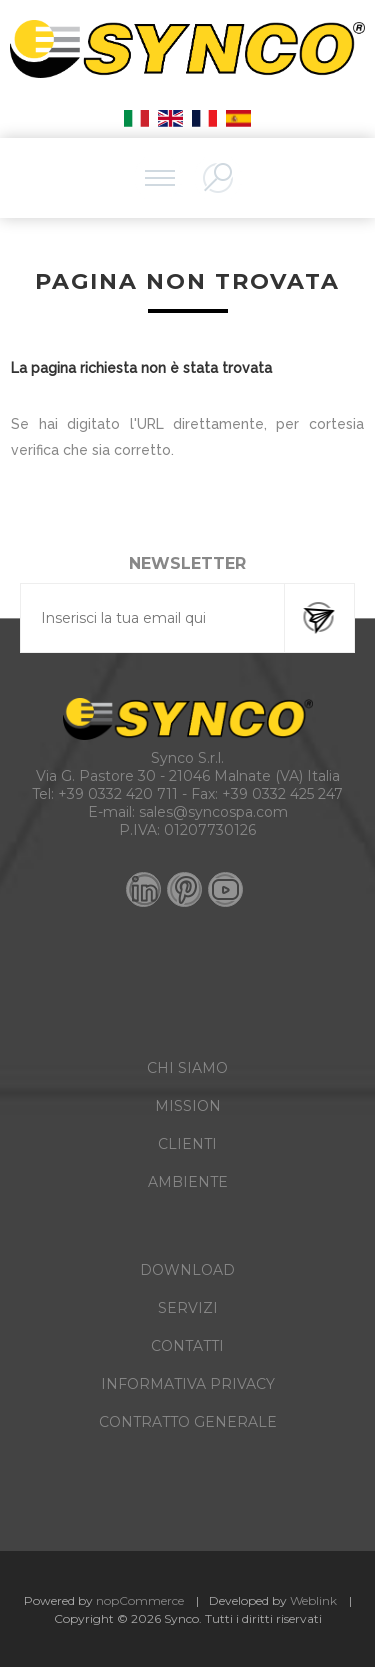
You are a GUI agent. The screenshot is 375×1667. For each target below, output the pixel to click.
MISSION (188, 1106)
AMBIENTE (188, 1182)
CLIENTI (187, 1144)
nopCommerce (140, 1600)
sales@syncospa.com (213, 812)
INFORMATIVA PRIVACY (188, 1384)
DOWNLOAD (187, 1270)
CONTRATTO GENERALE (188, 1422)
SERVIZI (188, 1308)
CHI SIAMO (187, 1068)
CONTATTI (187, 1346)
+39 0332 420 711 (118, 794)
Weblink (313, 1600)
